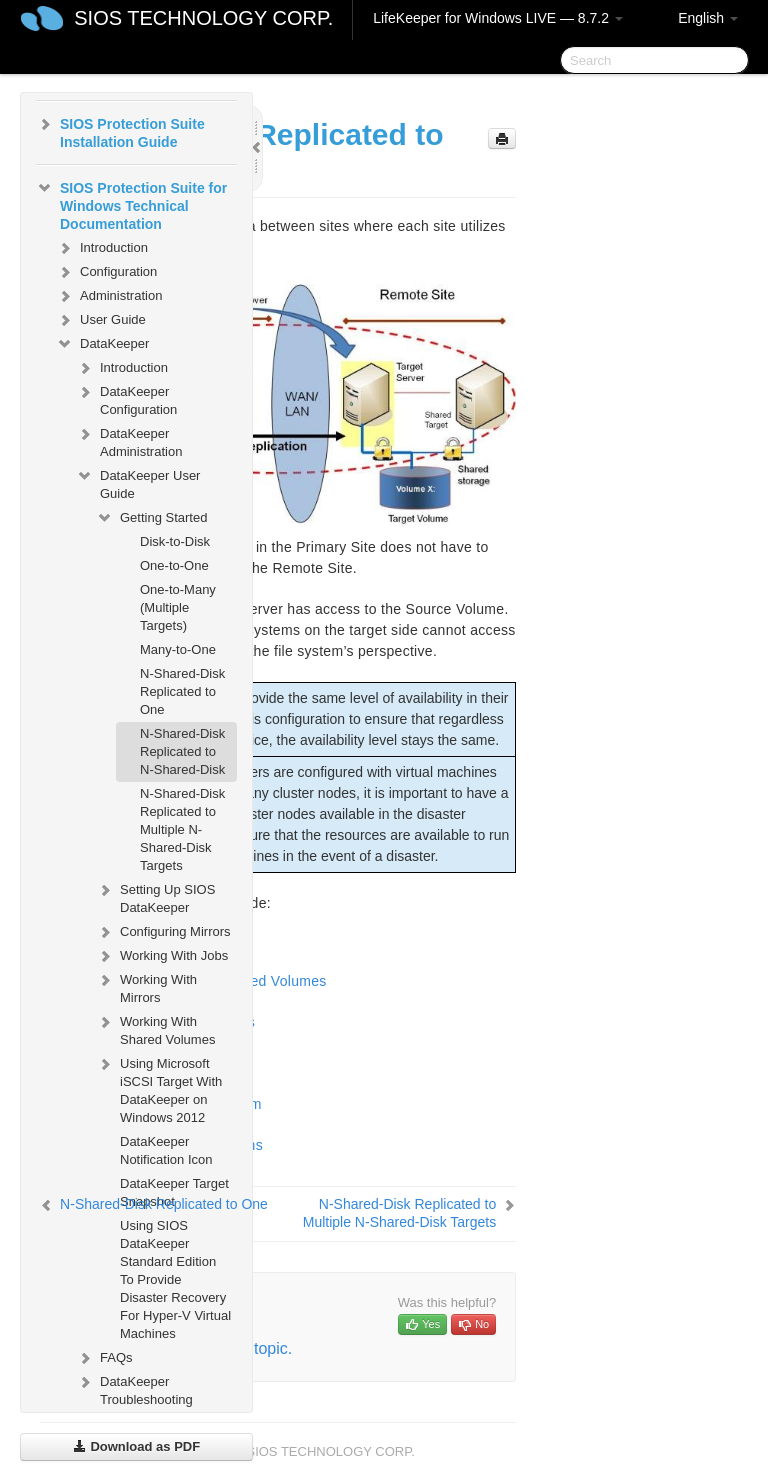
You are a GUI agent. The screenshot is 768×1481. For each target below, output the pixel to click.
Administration (109, 296)
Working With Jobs (162, 956)
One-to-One (174, 565)
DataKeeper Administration (129, 440)
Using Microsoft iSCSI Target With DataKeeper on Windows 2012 (159, 1088)
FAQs (104, 1358)
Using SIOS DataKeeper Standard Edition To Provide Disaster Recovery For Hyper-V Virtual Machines (175, 1279)
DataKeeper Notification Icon (166, 1150)
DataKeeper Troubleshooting (134, 1388)
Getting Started (151, 518)
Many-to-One (178, 649)
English (708, 18)
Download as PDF (136, 1446)
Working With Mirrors (146, 986)
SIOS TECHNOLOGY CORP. (203, 18)
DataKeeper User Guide (138, 482)
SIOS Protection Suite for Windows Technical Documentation (131, 204)
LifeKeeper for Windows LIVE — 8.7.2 (498, 18)
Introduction (102, 248)
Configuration (106, 272)
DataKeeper (102, 344)
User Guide (101, 320)
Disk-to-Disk (175, 541)
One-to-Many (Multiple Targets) (178, 607)
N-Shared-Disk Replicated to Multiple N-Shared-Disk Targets (182, 829)
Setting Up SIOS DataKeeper (155, 896)
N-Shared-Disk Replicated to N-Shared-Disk (182, 751)
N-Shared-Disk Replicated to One (182, 691)
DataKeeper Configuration (126, 398)
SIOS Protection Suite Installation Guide (120, 131)
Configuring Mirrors (163, 932)
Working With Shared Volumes (155, 1028)
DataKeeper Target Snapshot (174, 1192)
